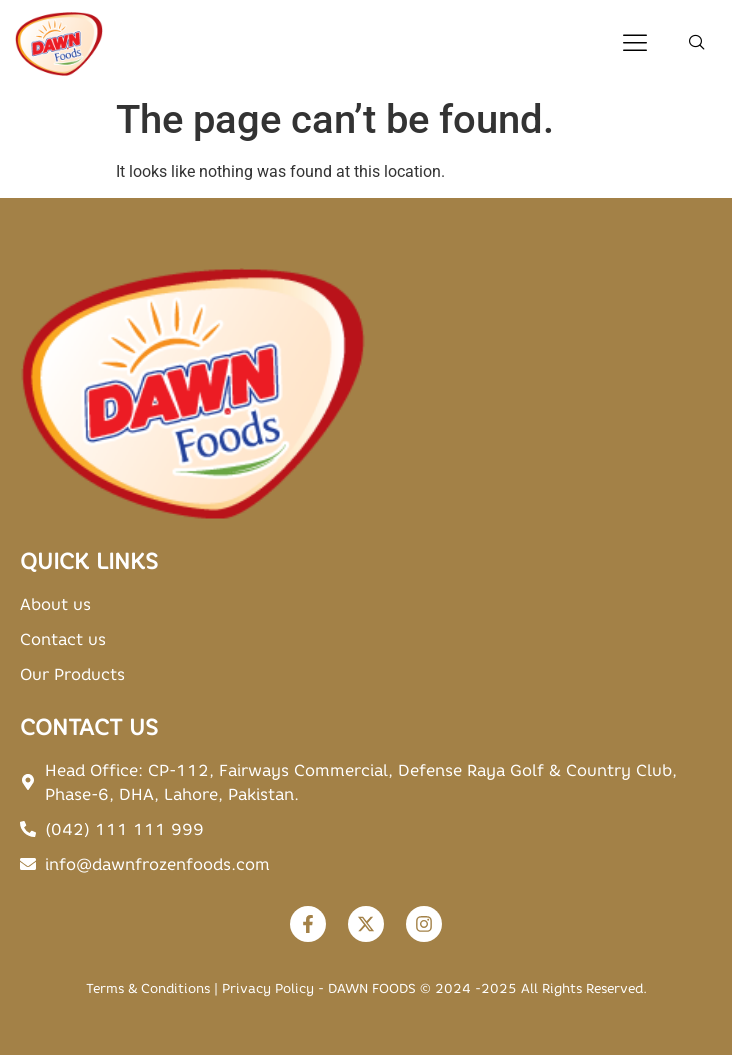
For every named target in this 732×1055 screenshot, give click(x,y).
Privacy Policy (268, 988)
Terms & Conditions (148, 988)
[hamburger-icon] (634, 44)
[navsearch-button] (697, 44)
